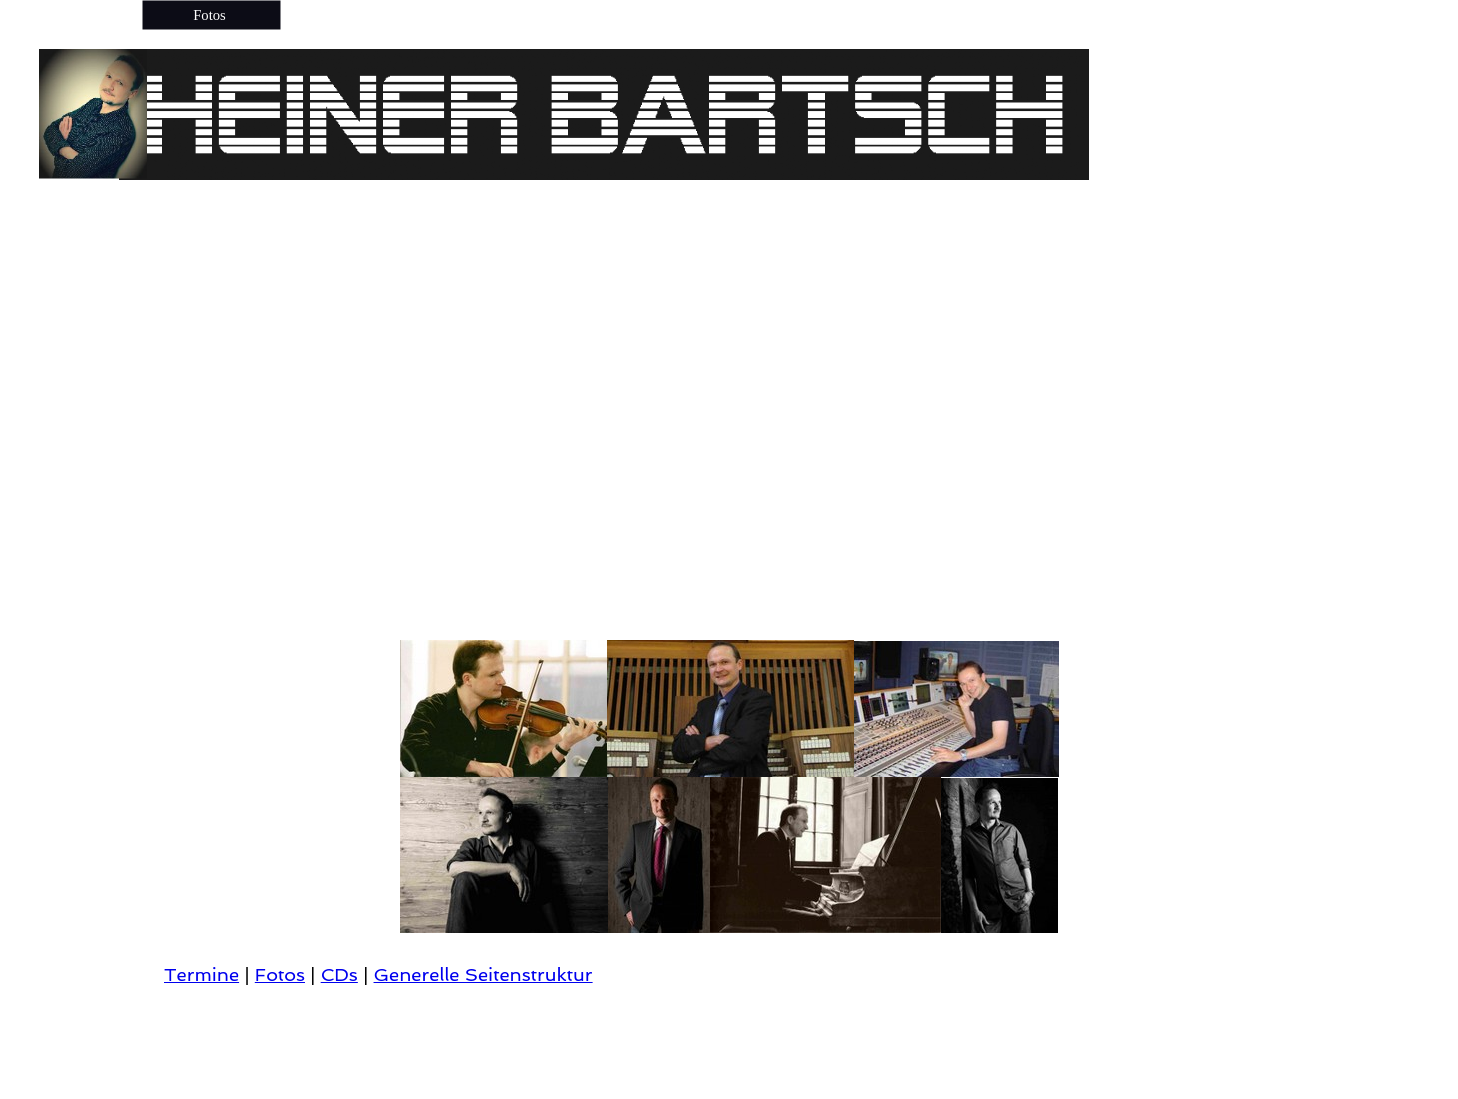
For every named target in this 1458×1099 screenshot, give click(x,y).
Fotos (280, 974)
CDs (339, 974)
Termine (201, 974)
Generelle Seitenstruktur (483, 974)
